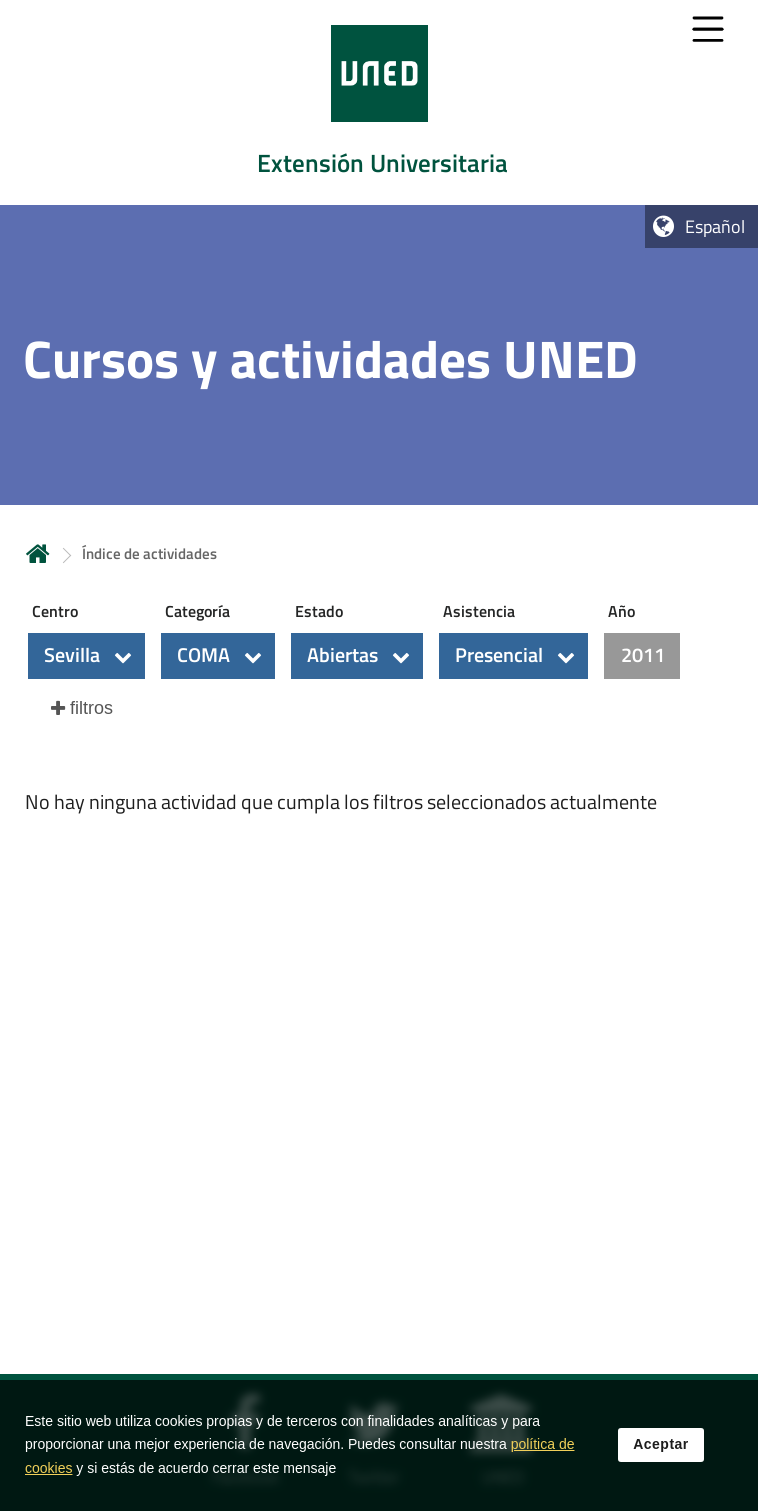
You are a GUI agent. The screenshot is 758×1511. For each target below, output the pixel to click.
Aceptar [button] (661, 1461)
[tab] (379, 102)
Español (715, 226)
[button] (86, 656)
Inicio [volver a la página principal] (38, 553)
